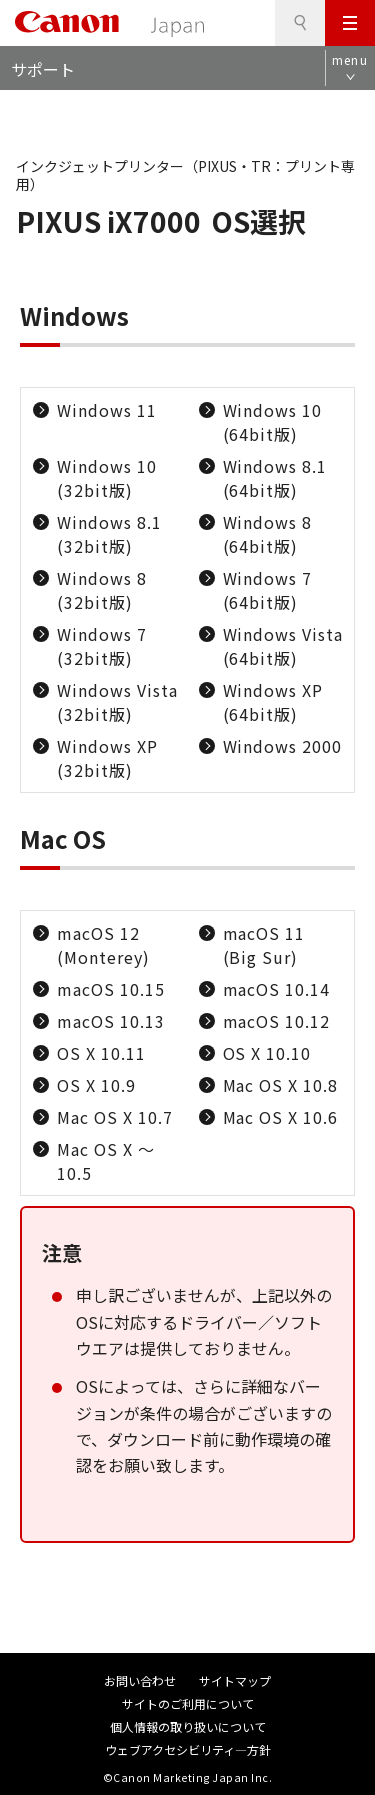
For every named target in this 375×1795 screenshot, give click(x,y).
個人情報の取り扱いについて (188, 1726)
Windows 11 (107, 410)
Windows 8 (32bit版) (102, 590)
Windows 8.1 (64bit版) (275, 478)
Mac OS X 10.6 (280, 1117)
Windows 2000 (283, 746)
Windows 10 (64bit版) (273, 422)
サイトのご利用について (188, 1703)
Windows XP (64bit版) (273, 702)
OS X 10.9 (96, 1085)
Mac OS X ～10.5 (106, 1161)
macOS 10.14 (277, 989)
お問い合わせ (140, 1680)
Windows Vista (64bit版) (283, 646)
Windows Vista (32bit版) (117, 702)
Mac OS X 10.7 (114, 1117)
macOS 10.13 (111, 1021)
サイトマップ (235, 1680)
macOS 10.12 (277, 1021)
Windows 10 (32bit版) (107, 478)
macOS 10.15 (111, 989)
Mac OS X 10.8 (280, 1085)
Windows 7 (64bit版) (268, 590)
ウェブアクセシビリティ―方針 (188, 1749)
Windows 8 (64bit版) (268, 534)
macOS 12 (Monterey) (103, 945)
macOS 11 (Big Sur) (264, 945)
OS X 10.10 (267, 1053)
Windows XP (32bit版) (107, 758)
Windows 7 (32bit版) (102, 646)
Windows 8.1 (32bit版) (109, 534)
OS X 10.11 (101, 1053)
